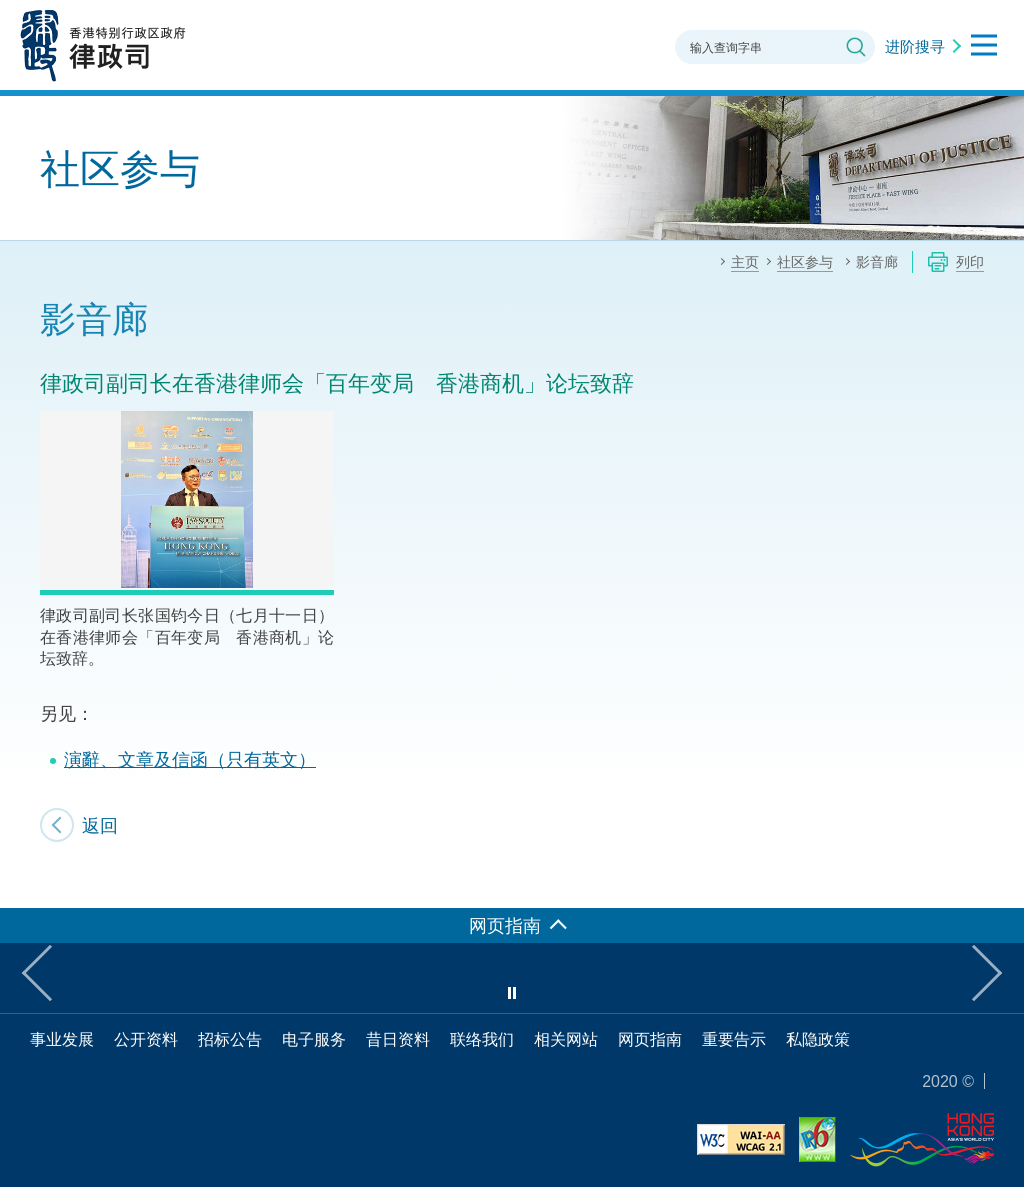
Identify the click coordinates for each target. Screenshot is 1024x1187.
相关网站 (566, 1039)
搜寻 (856, 47)
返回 (100, 825)
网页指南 (650, 1039)
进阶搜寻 (915, 46)
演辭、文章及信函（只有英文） (190, 759)
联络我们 (482, 1039)
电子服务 (314, 1039)
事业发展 (62, 1039)
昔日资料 (398, 1039)
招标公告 (230, 1039)
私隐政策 (818, 1039)
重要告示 (734, 1039)
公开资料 (146, 1039)
